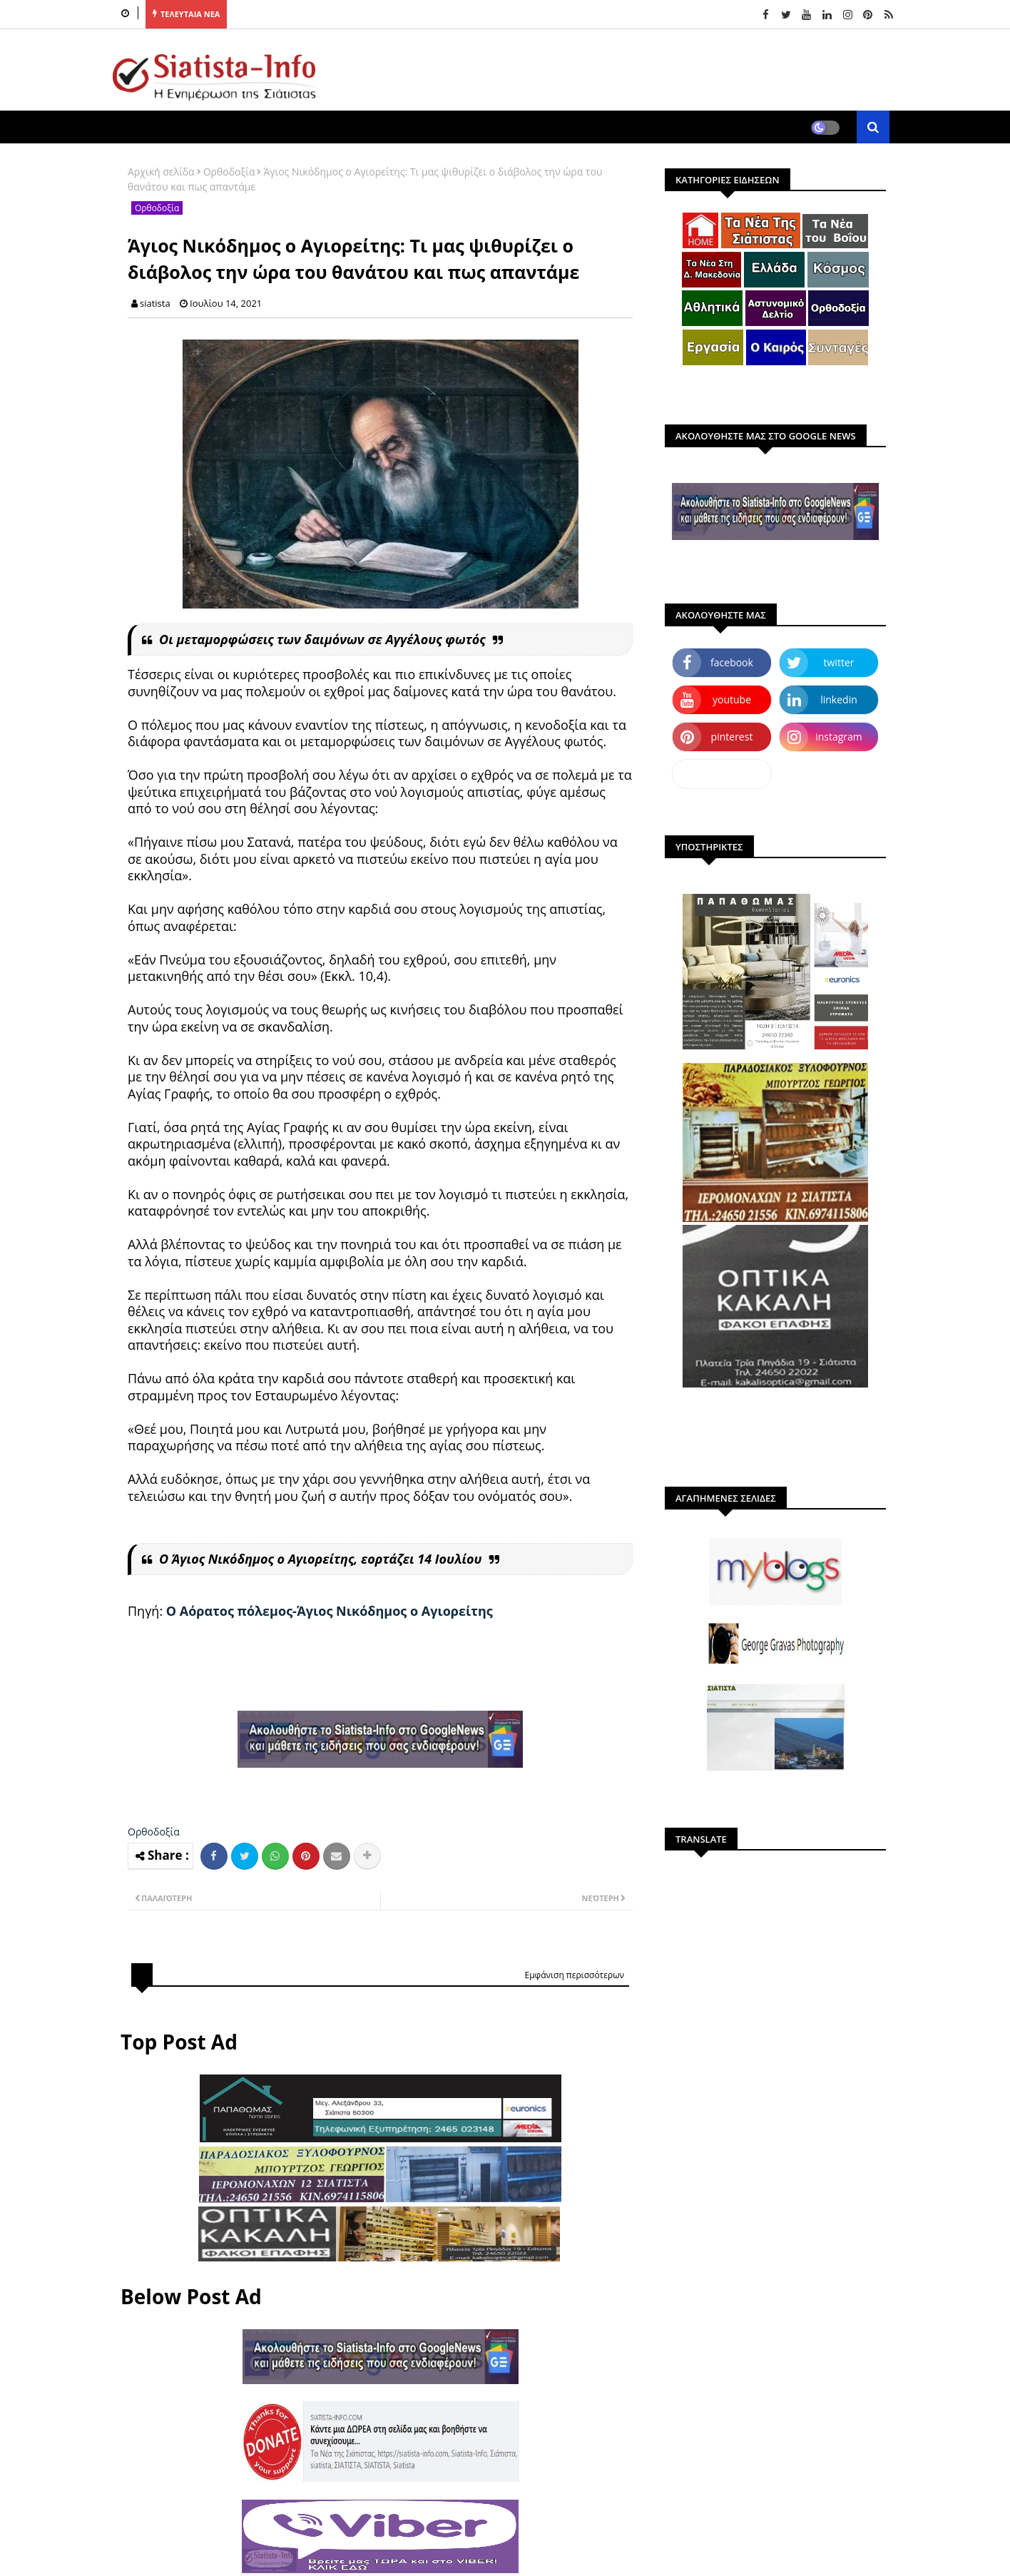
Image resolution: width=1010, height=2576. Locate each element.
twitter (839, 662)
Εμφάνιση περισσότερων (574, 1975)
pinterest (732, 736)
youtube (732, 699)
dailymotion (721, 773)
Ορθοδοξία (229, 171)
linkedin (838, 699)
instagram (838, 736)
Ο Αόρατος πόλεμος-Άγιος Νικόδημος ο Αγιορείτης (329, 1610)
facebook (731, 662)
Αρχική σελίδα (161, 171)
